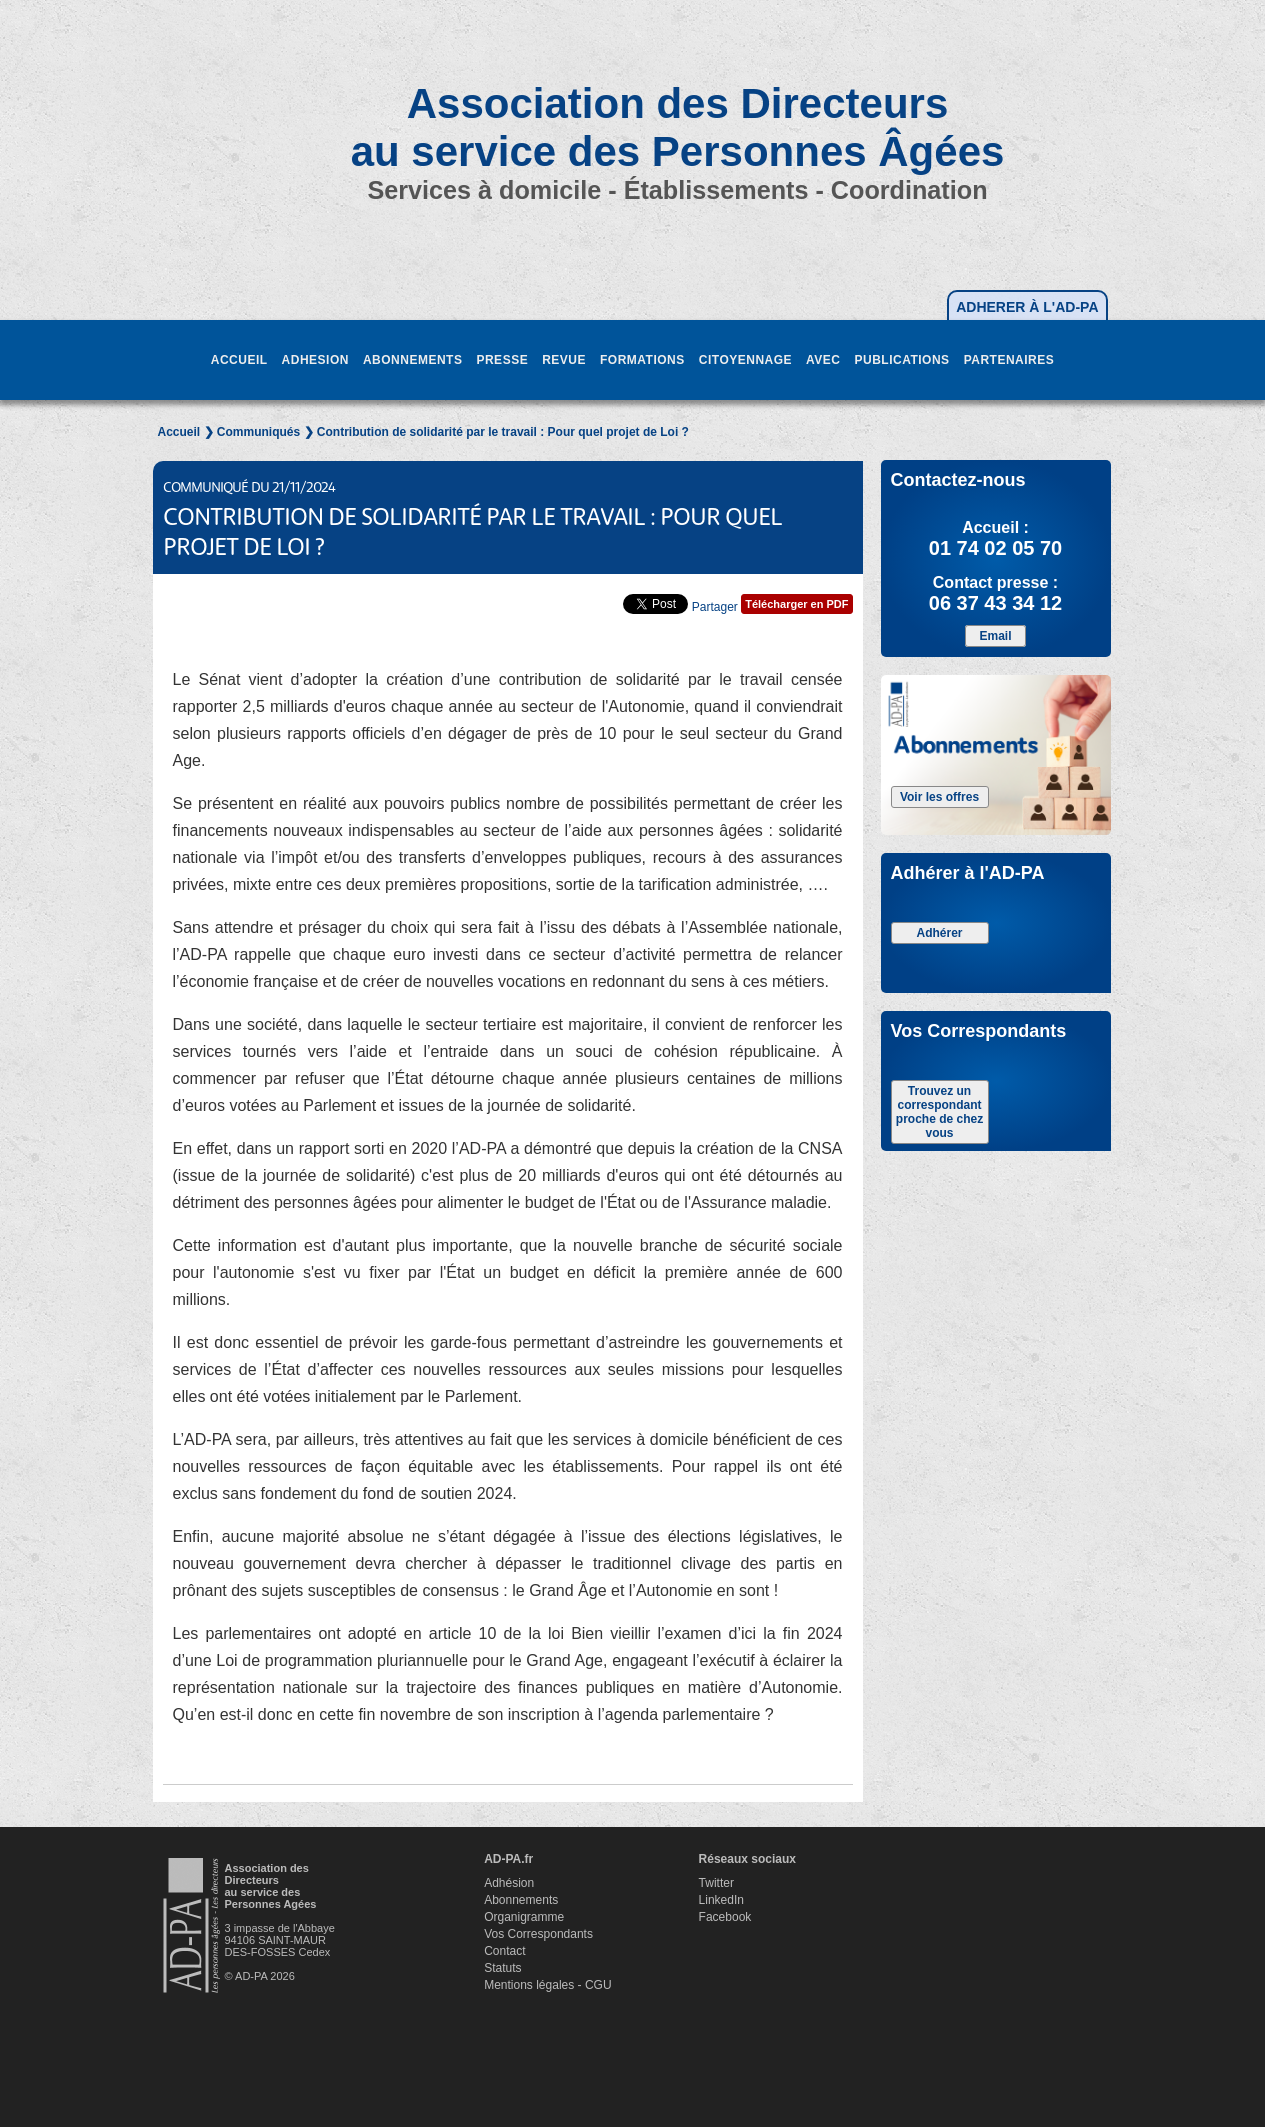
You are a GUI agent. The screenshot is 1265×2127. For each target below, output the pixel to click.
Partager (715, 607)
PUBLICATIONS (902, 360)
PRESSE (502, 360)
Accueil (179, 432)
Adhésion (509, 1883)
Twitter (716, 1883)
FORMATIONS (642, 360)
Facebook (725, 1917)
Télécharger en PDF (796, 604)
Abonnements (521, 1900)
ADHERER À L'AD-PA (1027, 307)
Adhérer (939, 933)
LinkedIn (721, 1900)
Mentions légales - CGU (547, 1985)
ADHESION (315, 360)
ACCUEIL (239, 360)
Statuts (502, 1968)
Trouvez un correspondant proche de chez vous (939, 1112)
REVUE (564, 360)
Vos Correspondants (538, 1934)
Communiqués (258, 432)
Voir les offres (939, 797)
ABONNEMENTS (413, 360)
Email (995, 636)
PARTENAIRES (1009, 360)
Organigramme (524, 1917)
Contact (504, 1951)
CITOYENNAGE (745, 360)
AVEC (823, 360)
